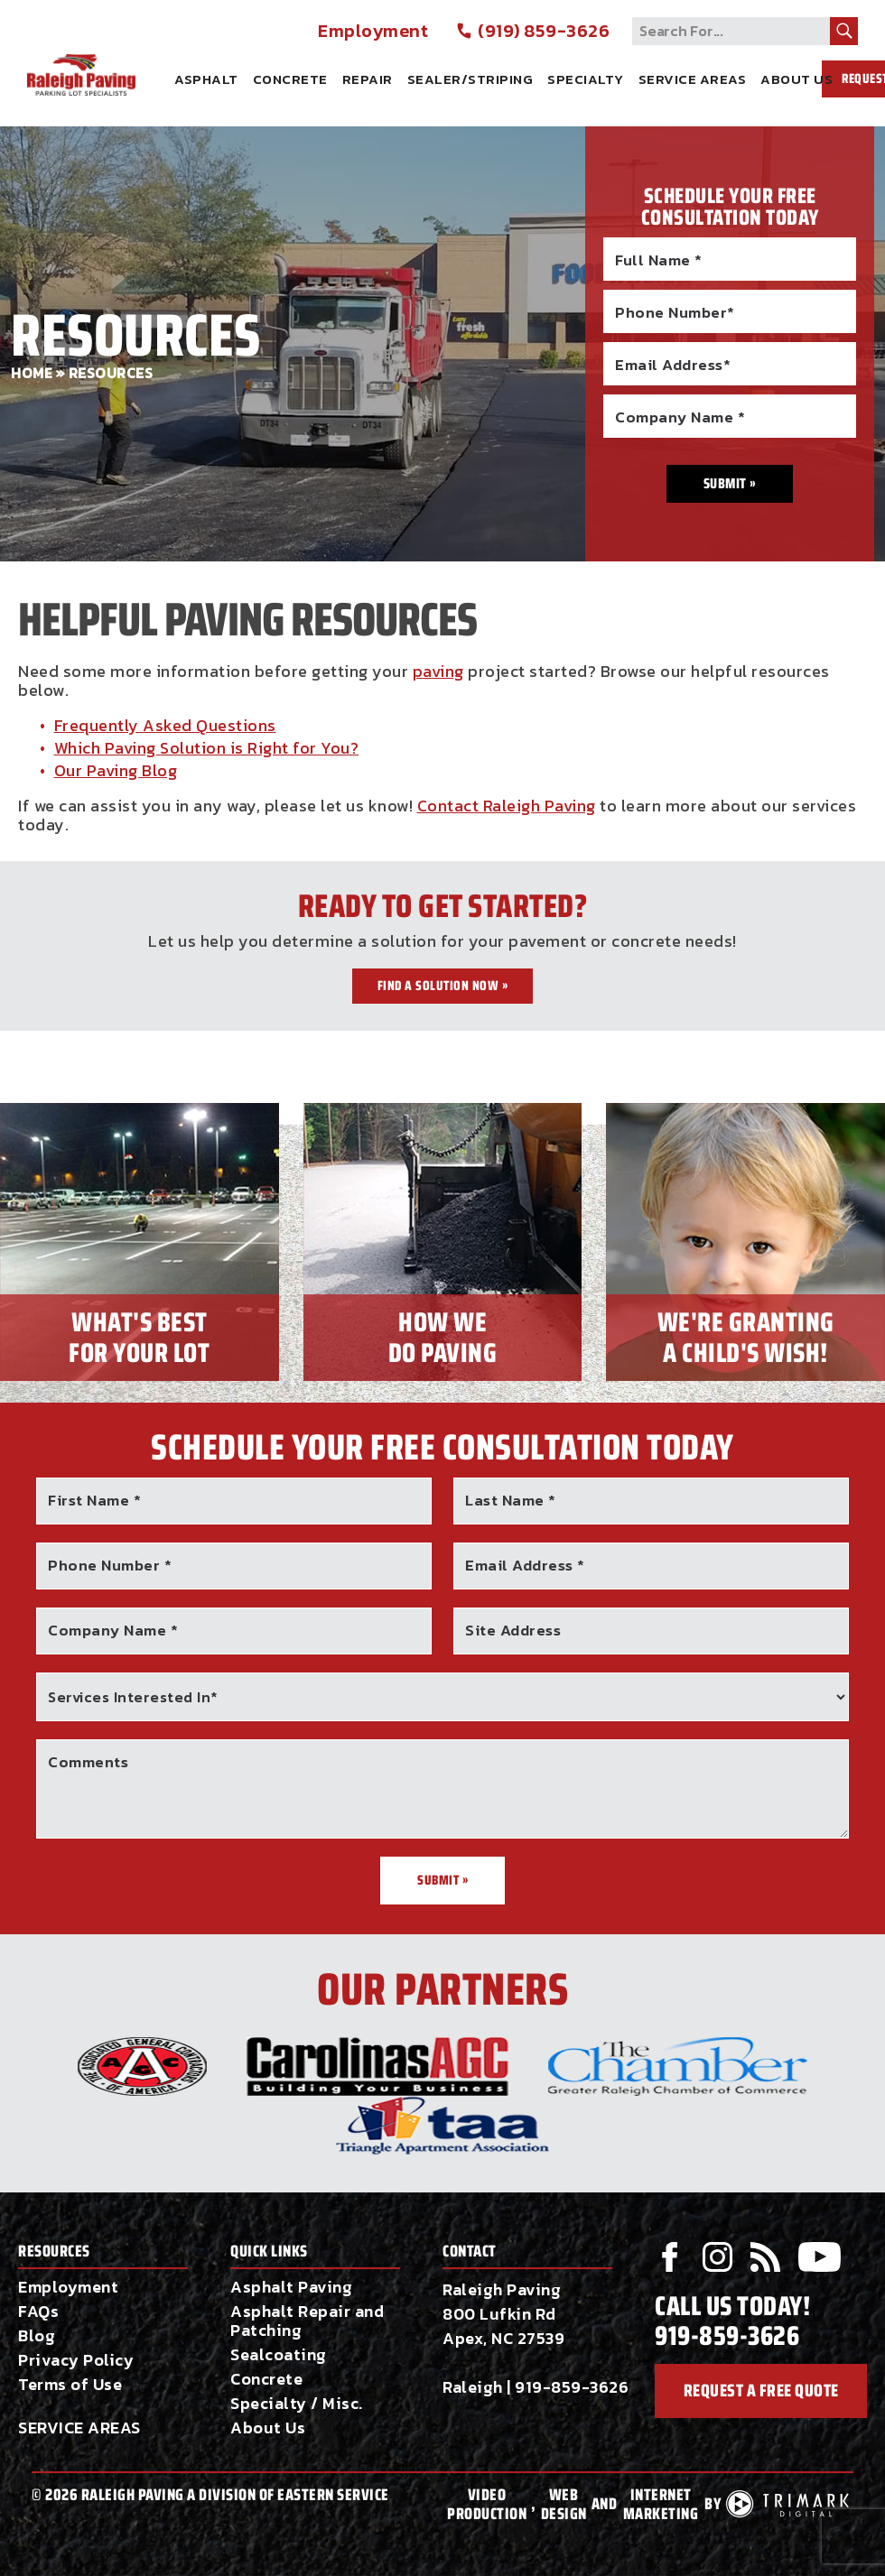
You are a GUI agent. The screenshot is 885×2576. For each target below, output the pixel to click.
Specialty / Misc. (296, 2403)
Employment (373, 31)
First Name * (94, 1500)
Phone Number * (110, 1565)
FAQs (38, 2311)
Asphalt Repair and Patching (307, 2321)
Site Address (513, 1630)
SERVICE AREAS (79, 2427)
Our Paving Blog (116, 770)
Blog (36, 2335)
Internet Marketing (661, 2505)
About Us (796, 79)
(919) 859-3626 (532, 31)
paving (438, 671)
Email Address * (525, 1565)
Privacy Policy (76, 2359)
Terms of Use (70, 2384)
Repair (367, 79)
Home (31, 374)
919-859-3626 (572, 2387)
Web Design (564, 2505)
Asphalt (206, 79)
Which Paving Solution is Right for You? (206, 748)
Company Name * (113, 1630)
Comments (88, 1762)
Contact (469, 2251)
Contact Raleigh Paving (506, 805)
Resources (54, 2251)
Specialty (585, 79)
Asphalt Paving (291, 2286)
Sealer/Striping (470, 79)
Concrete (290, 79)
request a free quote (761, 2391)
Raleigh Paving (108, 57)
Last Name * (510, 1500)
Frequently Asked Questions (165, 725)
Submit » (442, 1880)
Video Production (486, 2505)
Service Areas (692, 79)
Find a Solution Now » (442, 985)
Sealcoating (278, 2354)
